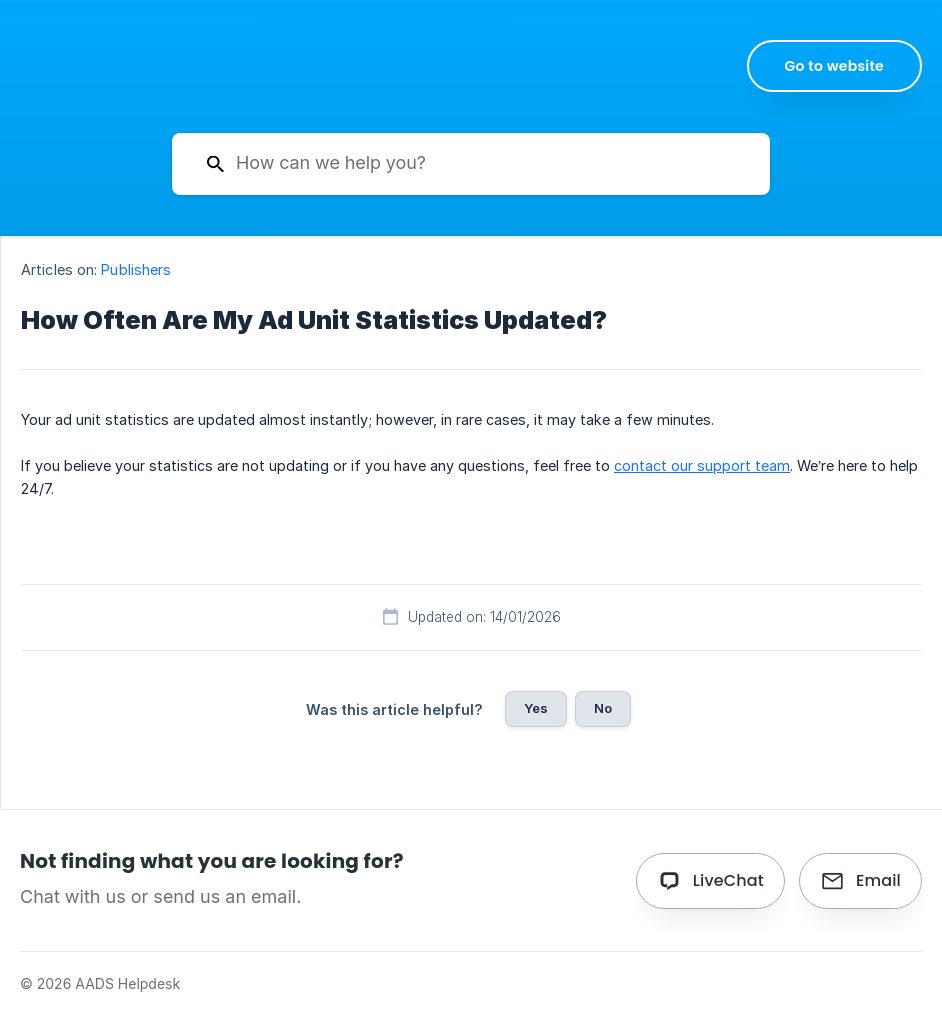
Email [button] (878, 880)
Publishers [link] (136, 269)
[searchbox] (471, 164)
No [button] (603, 708)
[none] (835, 66)
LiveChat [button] (728, 880)
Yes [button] (536, 708)
